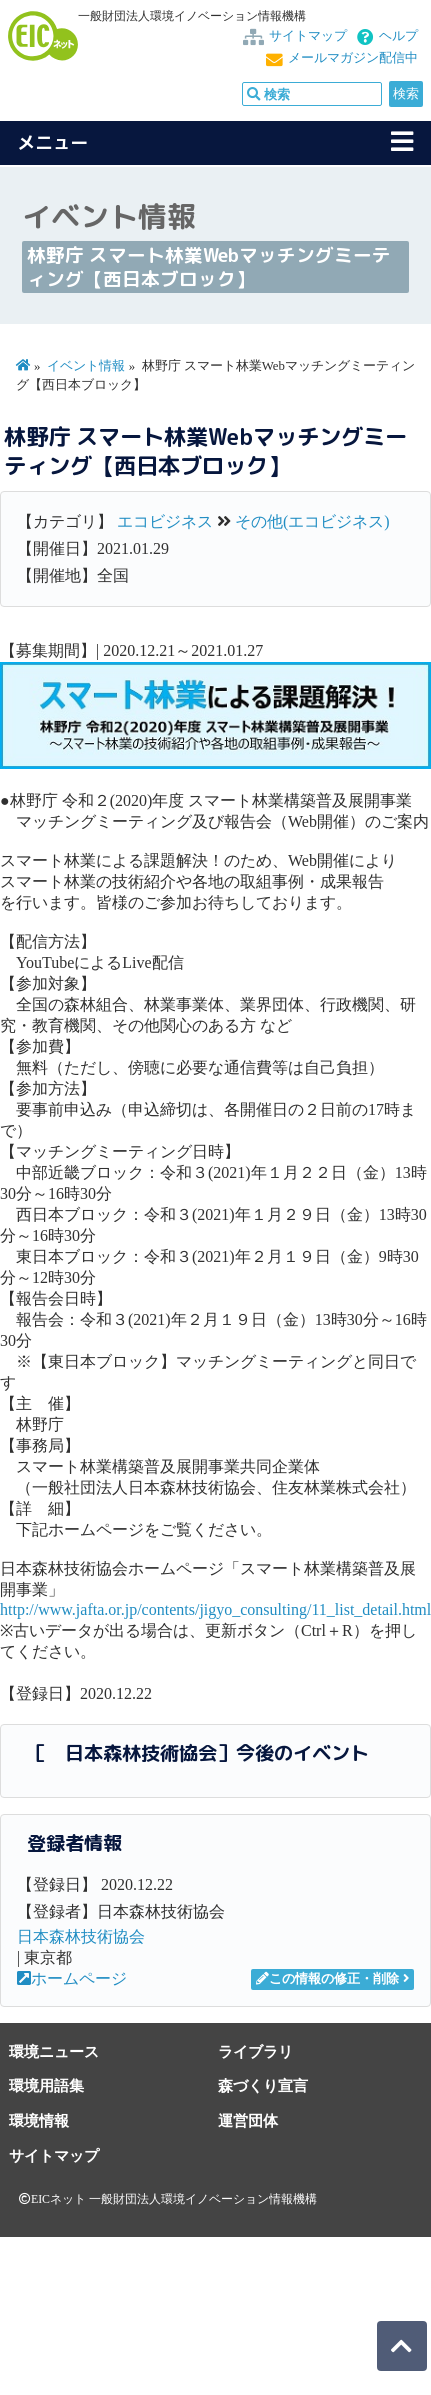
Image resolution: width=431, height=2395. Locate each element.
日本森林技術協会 (81, 1936)
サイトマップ (308, 36)
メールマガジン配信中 (353, 58)
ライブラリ (255, 2051)
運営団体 (248, 2120)
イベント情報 (86, 366)
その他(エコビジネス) (312, 521)
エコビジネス (165, 521)
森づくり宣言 (263, 2085)
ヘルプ (398, 36)
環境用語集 (46, 2085)
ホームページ (72, 1978)
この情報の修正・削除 (327, 1979)
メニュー (53, 142)
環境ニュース (54, 2051)
